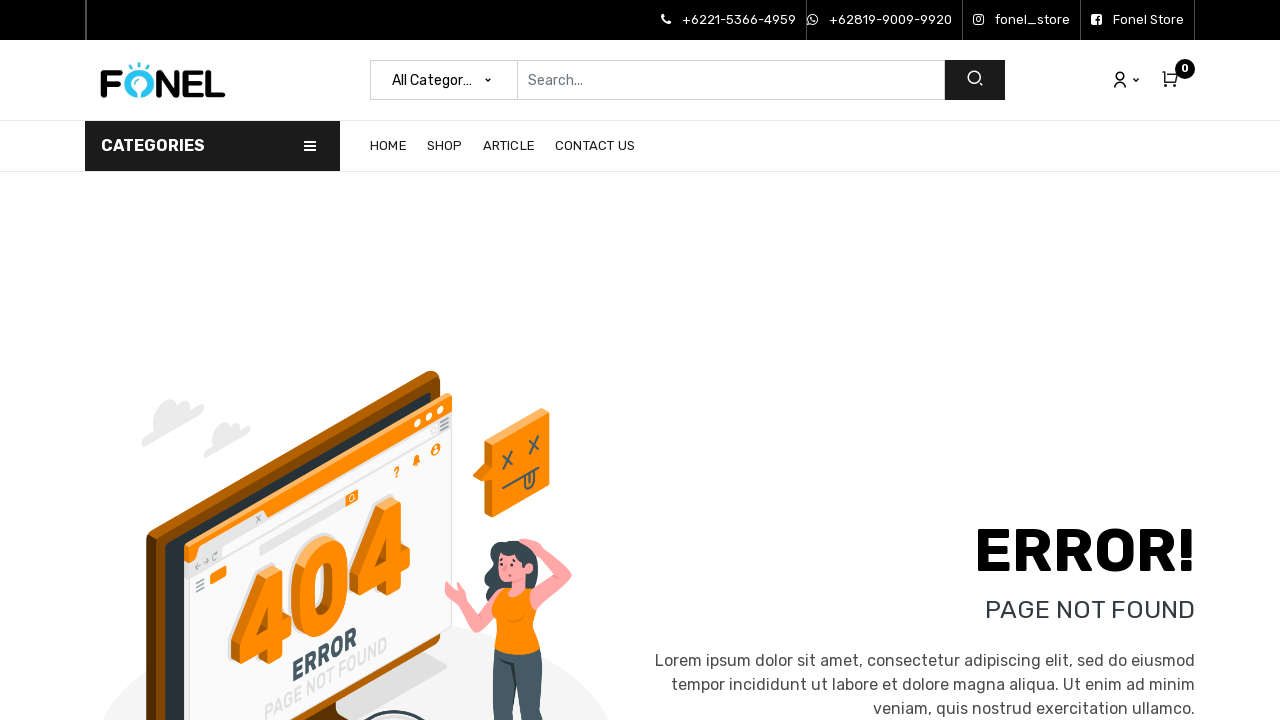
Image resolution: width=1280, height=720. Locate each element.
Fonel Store (1137, 19)
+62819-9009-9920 (879, 19)
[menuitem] (393, 146)
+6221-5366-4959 (728, 19)
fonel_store (1021, 19)
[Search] (975, 80)
